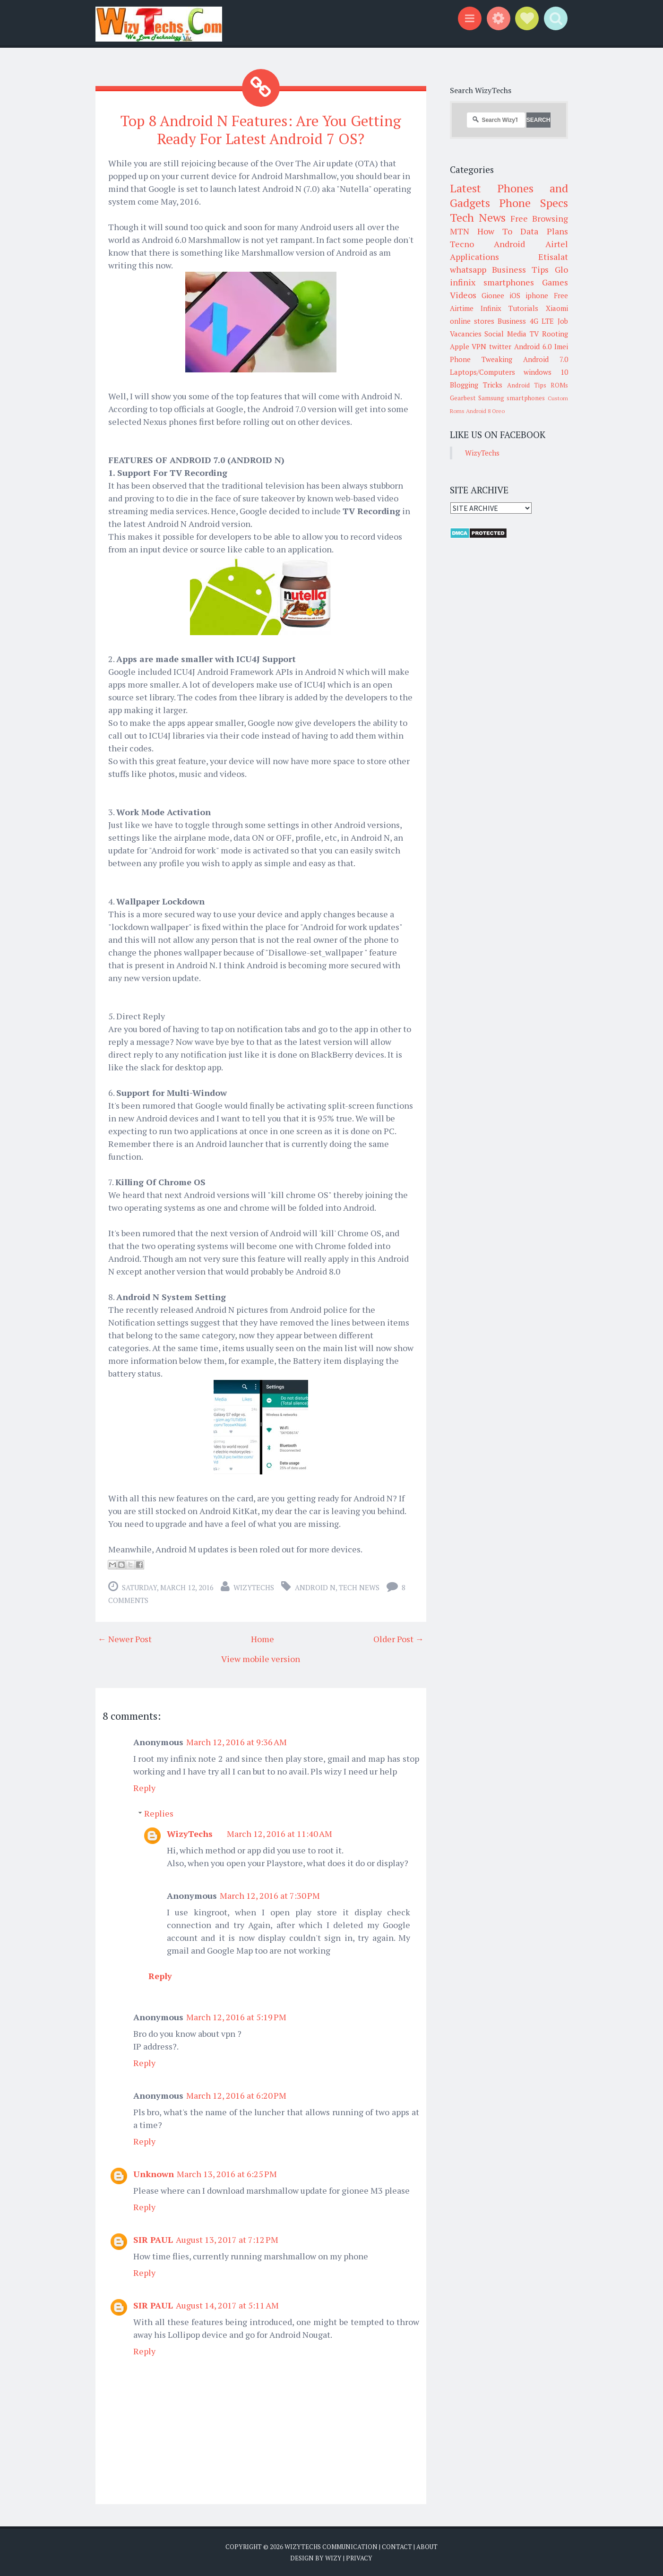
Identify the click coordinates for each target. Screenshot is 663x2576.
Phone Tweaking (481, 359)
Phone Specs (533, 202)
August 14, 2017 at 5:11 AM (227, 2304)
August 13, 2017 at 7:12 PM (227, 2239)
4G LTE (542, 321)
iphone (536, 295)
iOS (514, 295)
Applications (474, 256)
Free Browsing (539, 218)
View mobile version (260, 1658)
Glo (561, 269)
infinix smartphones (492, 282)
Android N (315, 1587)
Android (509, 244)
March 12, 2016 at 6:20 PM (236, 2095)
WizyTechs (253, 1587)
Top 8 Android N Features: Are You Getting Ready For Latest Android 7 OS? (260, 129)
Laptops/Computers (482, 372)
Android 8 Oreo (485, 410)
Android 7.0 (545, 359)
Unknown (153, 2173)
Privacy (359, 2557)
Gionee (493, 295)
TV (534, 333)
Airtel (556, 244)
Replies (158, 1812)
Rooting (555, 333)
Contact (397, 2546)
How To (494, 231)
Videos (463, 295)
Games (555, 282)
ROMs (559, 385)
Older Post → (398, 1638)
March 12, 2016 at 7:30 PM (270, 1895)
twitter (500, 346)
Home (262, 1638)
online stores (472, 321)
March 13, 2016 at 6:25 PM (227, 2173)
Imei (561, 346)
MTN (459, 231)
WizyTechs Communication (331, 2546)
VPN (479, 346)
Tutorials (523, 308)
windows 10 (546, 372)
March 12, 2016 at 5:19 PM (236, 2016)
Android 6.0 (532, 346)
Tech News (359, 1587)
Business (512, 321)
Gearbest (463, 398)
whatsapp (468, 269)
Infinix (491, 308)
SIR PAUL (153, 2239)
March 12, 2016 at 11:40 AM (279, 1833)
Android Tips (526, 385)
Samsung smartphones (511, 398)
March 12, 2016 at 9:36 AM (236, 1741)
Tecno (462, 244)
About (427, 2546)
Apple (459, 346)
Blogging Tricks (476, 384)
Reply (144, 1787)
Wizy (333, 2557)
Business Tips (520, 269)
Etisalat (553, 256)
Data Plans (544, 231)
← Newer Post (125, 1638)
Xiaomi (557, 308)
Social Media (505, 333)
